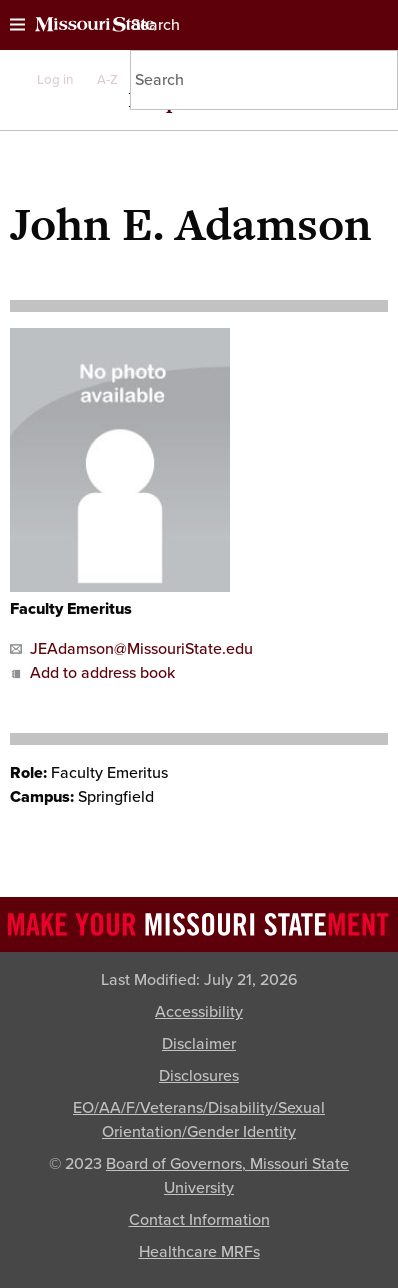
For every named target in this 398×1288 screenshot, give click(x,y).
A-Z (107, 80)
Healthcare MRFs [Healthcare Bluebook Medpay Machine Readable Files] (199, 1252)
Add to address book (92, 673)
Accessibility (199, 1012)
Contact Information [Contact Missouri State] (199, 1220)
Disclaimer (199, 1044)
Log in (55, 80)
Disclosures (199, 1076)
